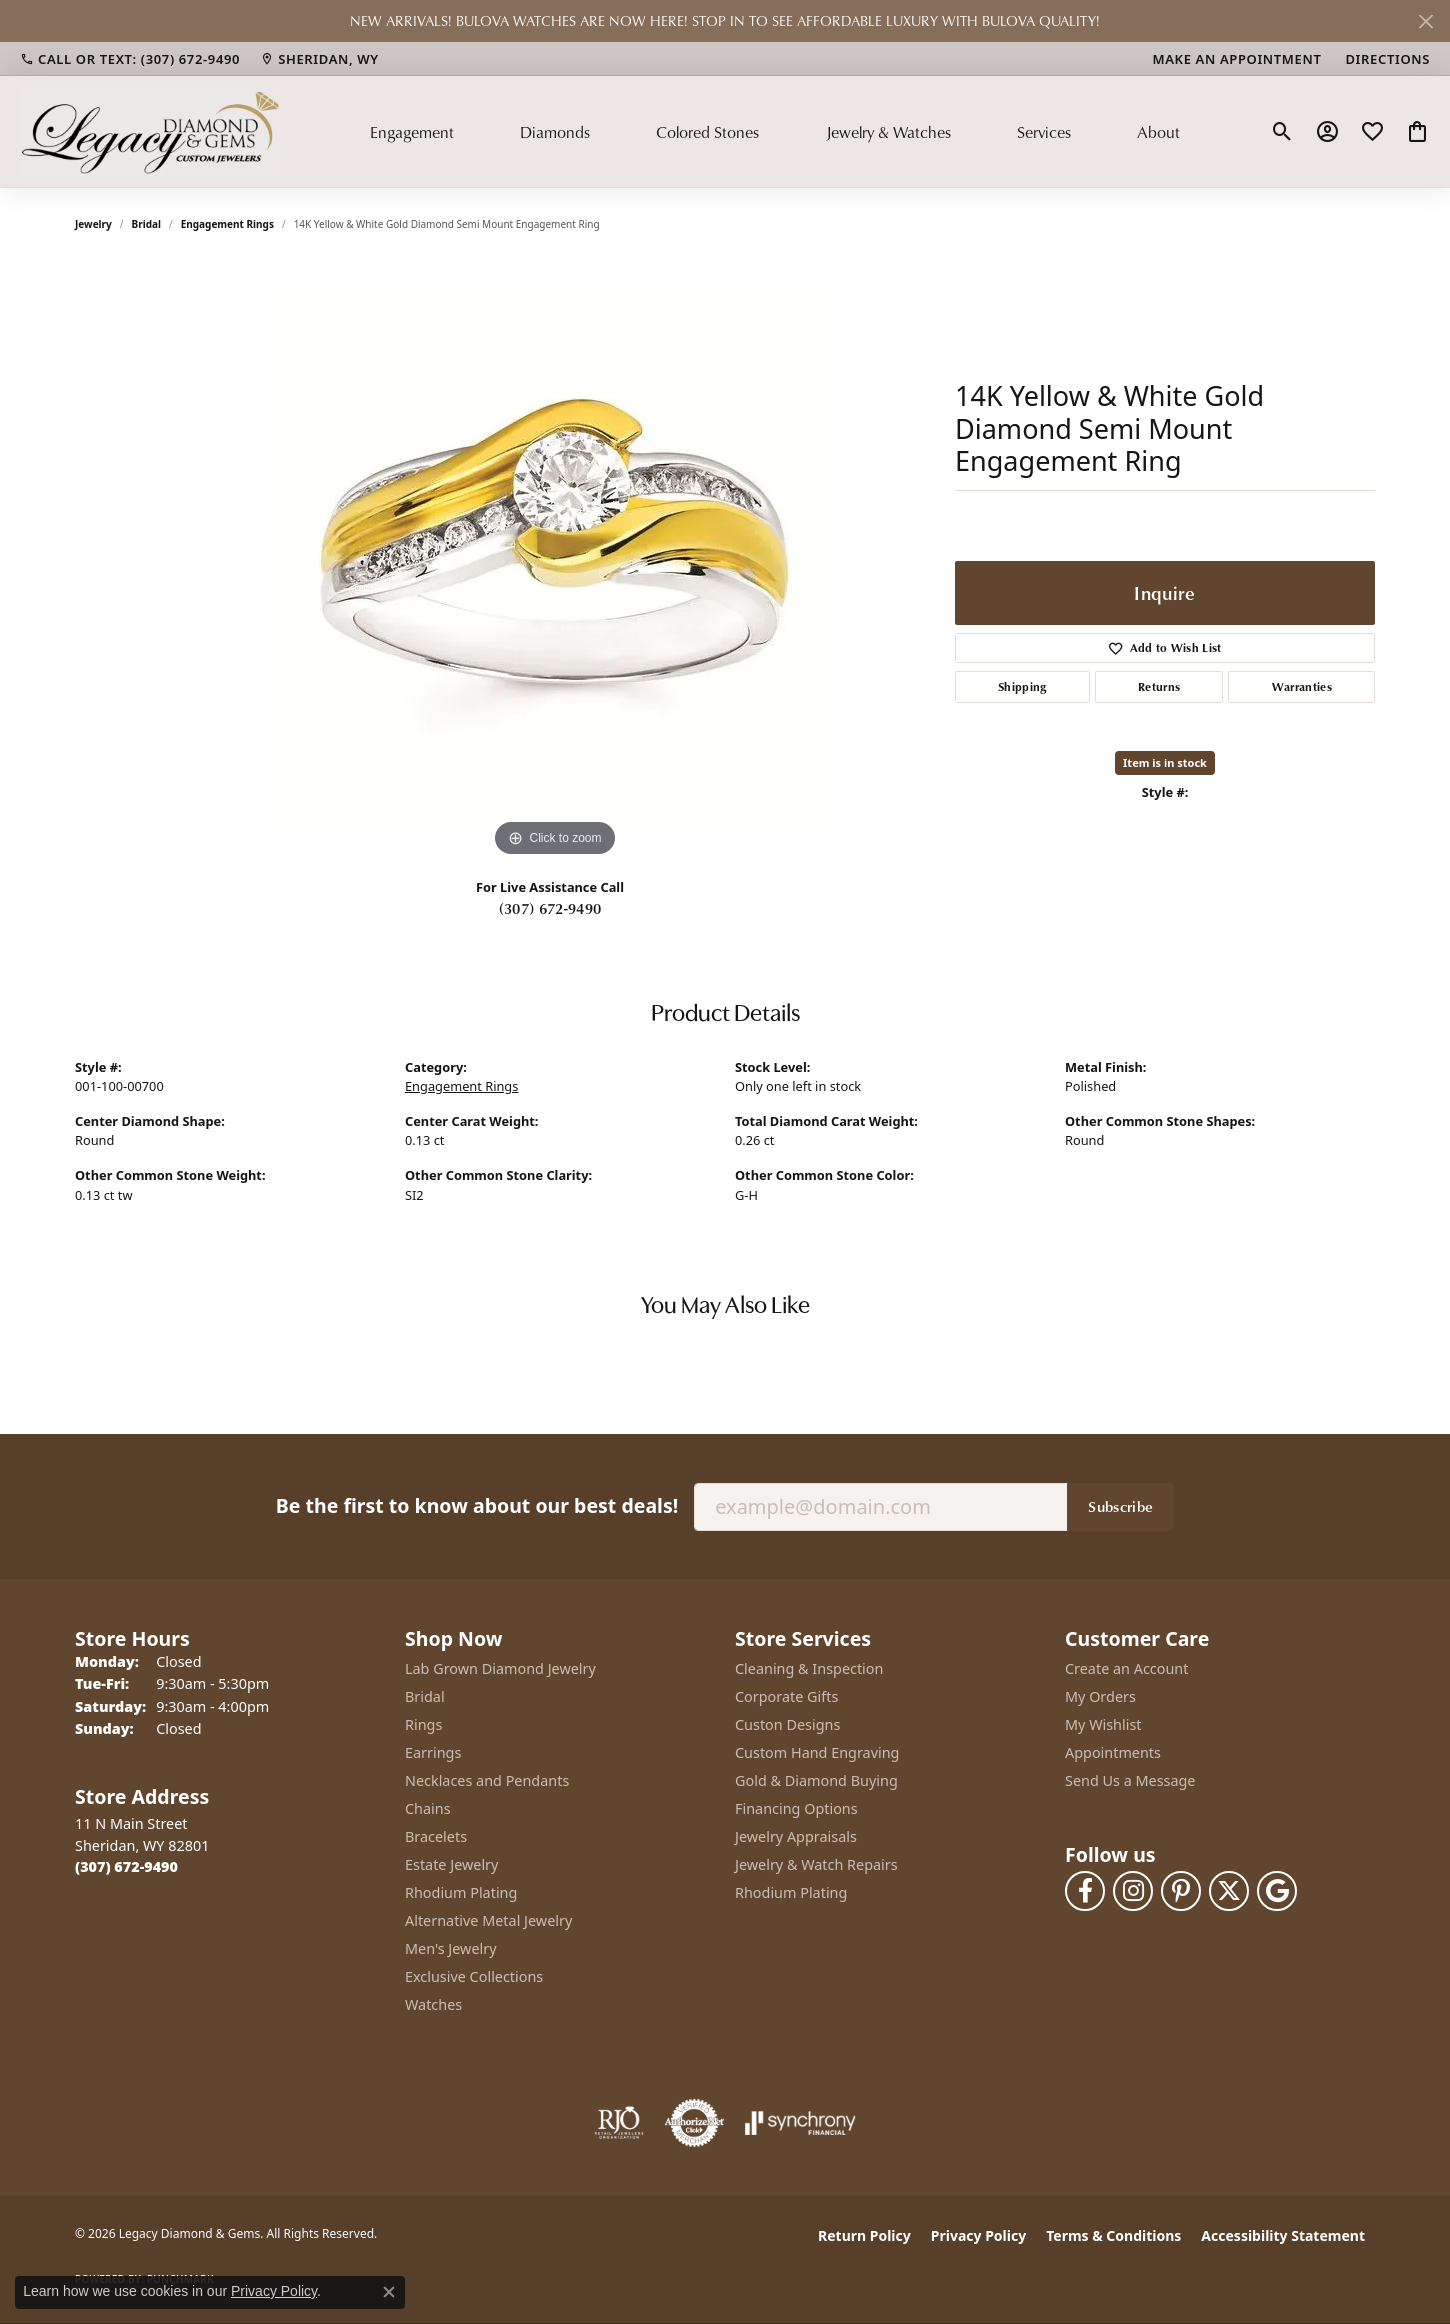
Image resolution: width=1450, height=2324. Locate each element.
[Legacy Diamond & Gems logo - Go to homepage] (150, 131)
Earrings (433, 1752)
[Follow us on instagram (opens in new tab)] (1133, 1891)
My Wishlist (1103, 1724)
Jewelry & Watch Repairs (816, 1864)
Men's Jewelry (451, 1948)
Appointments (1113, 1752)
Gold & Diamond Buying (816, 1780)
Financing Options (796, 1808)
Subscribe (1120, 1506)
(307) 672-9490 (550, 908)
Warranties (1302, 686)
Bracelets (436, 1836)
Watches (433, 2004)
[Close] (1425, 21)
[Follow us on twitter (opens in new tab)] (1229, 1891)
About (1158, 132)
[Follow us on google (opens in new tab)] (1277, 1891)
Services (1044, 132)
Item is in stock (1165, 762)
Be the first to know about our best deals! (477, 1505)
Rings (423, 1724)
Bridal (146, 224)
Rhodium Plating (461, 1892)
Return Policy (864, 2235)
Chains (428, 1808)
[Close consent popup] (389, 2292)
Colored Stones (707, 132)
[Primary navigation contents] (775, 131)
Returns (1159, 686)
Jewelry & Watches (888, 132)
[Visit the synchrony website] (800, 2123)
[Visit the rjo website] (619, 2123)
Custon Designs (787, 1724)
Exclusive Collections (474, 1976)
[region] (555, 562)
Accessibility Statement (1283, 2235)
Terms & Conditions (1113, 2235)
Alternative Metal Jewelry (488, 1920)
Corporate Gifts (786, 1696)
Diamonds (555, 132)
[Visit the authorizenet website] (695, 2123)
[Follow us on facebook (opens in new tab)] (1085, 1891)
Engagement (412, 132)
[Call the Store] (126, 1866)
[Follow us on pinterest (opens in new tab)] (1181, 1891)
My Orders (1100, 1696)
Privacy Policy (978, 2235)
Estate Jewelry (451, 1864)
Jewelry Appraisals (796, 1836)
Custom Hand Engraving (817, 1752)
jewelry (93, 224)
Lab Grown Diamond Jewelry (500, 1668)
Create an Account (1126, 1668)
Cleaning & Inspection (809, 1668)
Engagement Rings (227, 224)
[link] (130, 59)
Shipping (1022, 686)
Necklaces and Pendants (487, 1780)
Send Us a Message (1130, 1780)
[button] (1282, 132)
